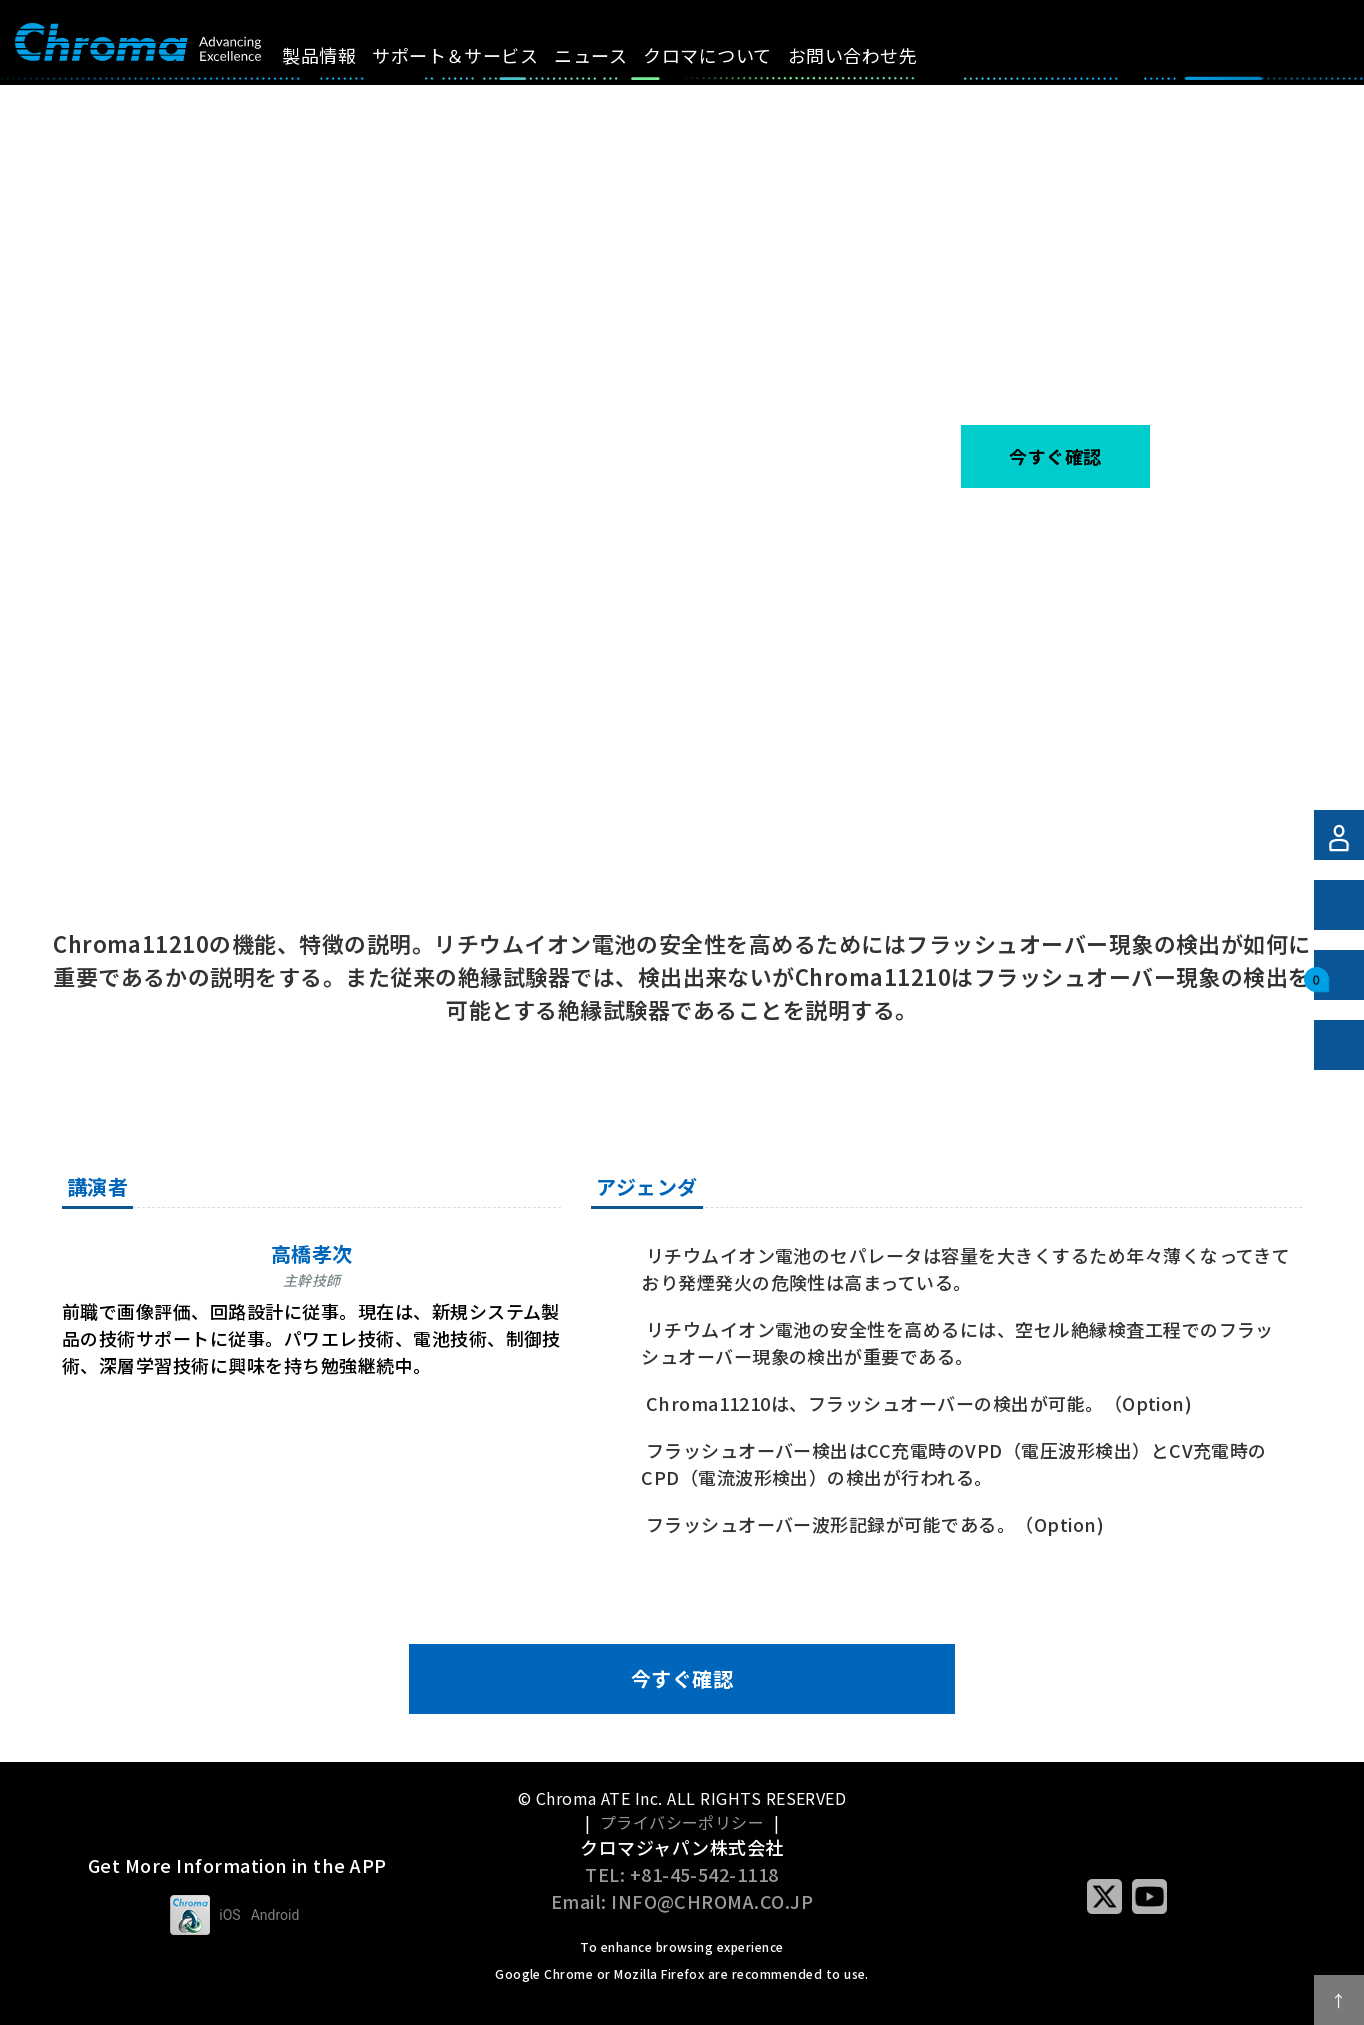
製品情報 (337, 55)
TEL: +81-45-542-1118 (682, 1874)
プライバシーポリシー (682, 1822)
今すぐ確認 (1055, 456)
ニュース (608, 55)
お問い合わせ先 (869, 55)
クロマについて (725, 55)
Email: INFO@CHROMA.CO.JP (682, 1901)
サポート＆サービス (472, 55)
